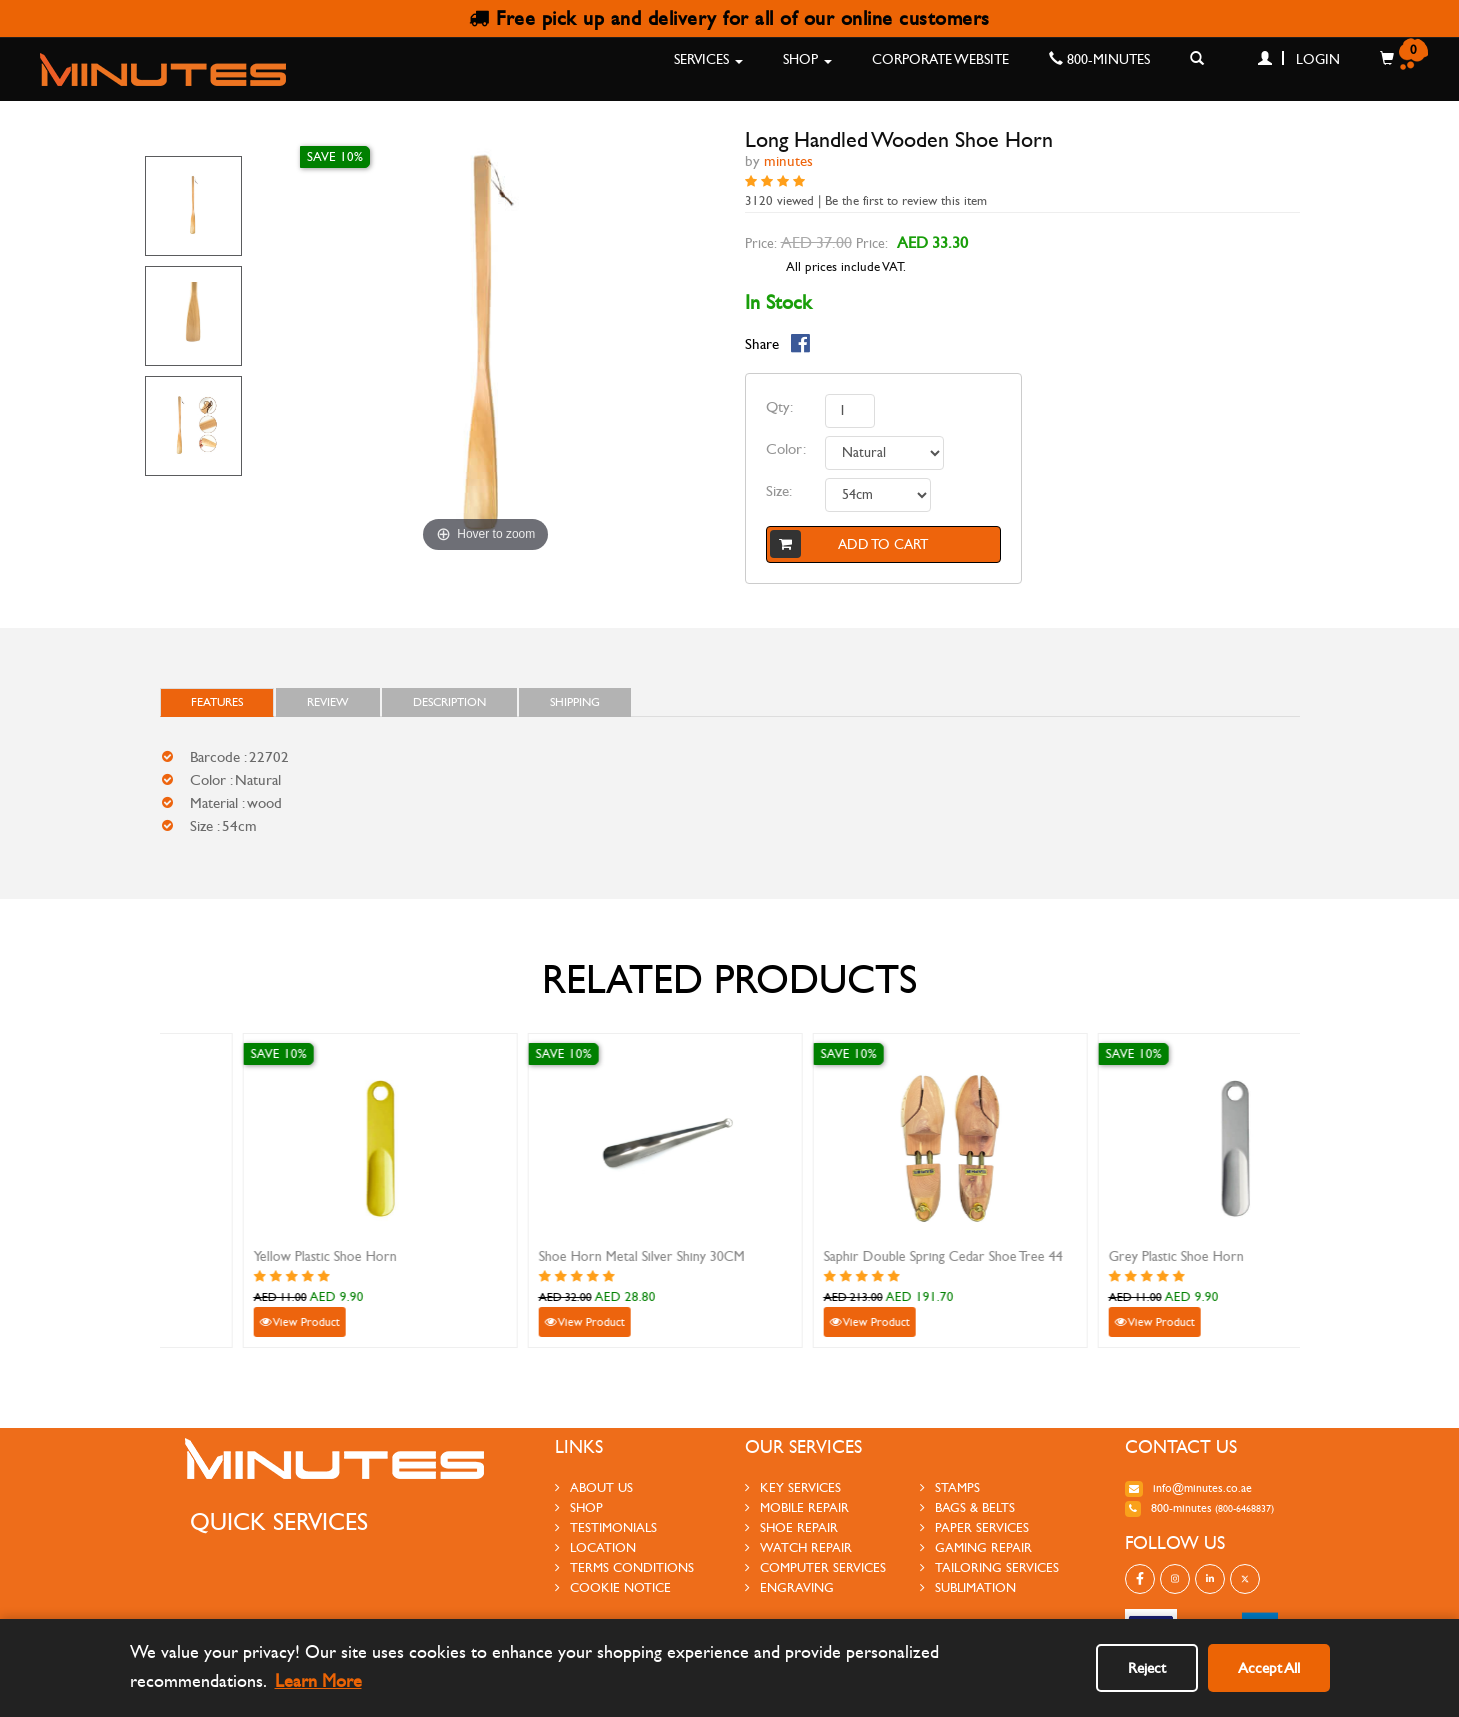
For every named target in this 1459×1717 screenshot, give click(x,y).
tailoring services (989, 1568)
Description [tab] (449, 702)
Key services (793, 1488)
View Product (222, 1322)
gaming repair (976, 1548)
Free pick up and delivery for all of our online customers (729, 18)
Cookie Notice (613, 1588)
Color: (786, 449)
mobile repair (797, 1508)
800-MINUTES (1099, 59)
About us (594, 1488)
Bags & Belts (967, 1508)
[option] (194, 206)
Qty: (779, 407)
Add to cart (849, 544)
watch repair (798, 1548)
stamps (950, 1488)
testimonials (606, 1528)
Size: (779, 491)
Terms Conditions (624, 1568)
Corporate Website (940, 59)
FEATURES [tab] (217, 702)
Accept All (1269, 1668)
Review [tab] (328, 702)
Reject (1147, 1668)
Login (1299, 59)
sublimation (968, 1588)
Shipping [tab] (575, 702)
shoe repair (791, 1528)
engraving (789, 1588)
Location (595, 1548)
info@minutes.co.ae (1188, 1488)
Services (708, 59)
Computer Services (815, 1568)
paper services (974, 1528)
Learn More (318, 1681)
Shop (807, 59)
